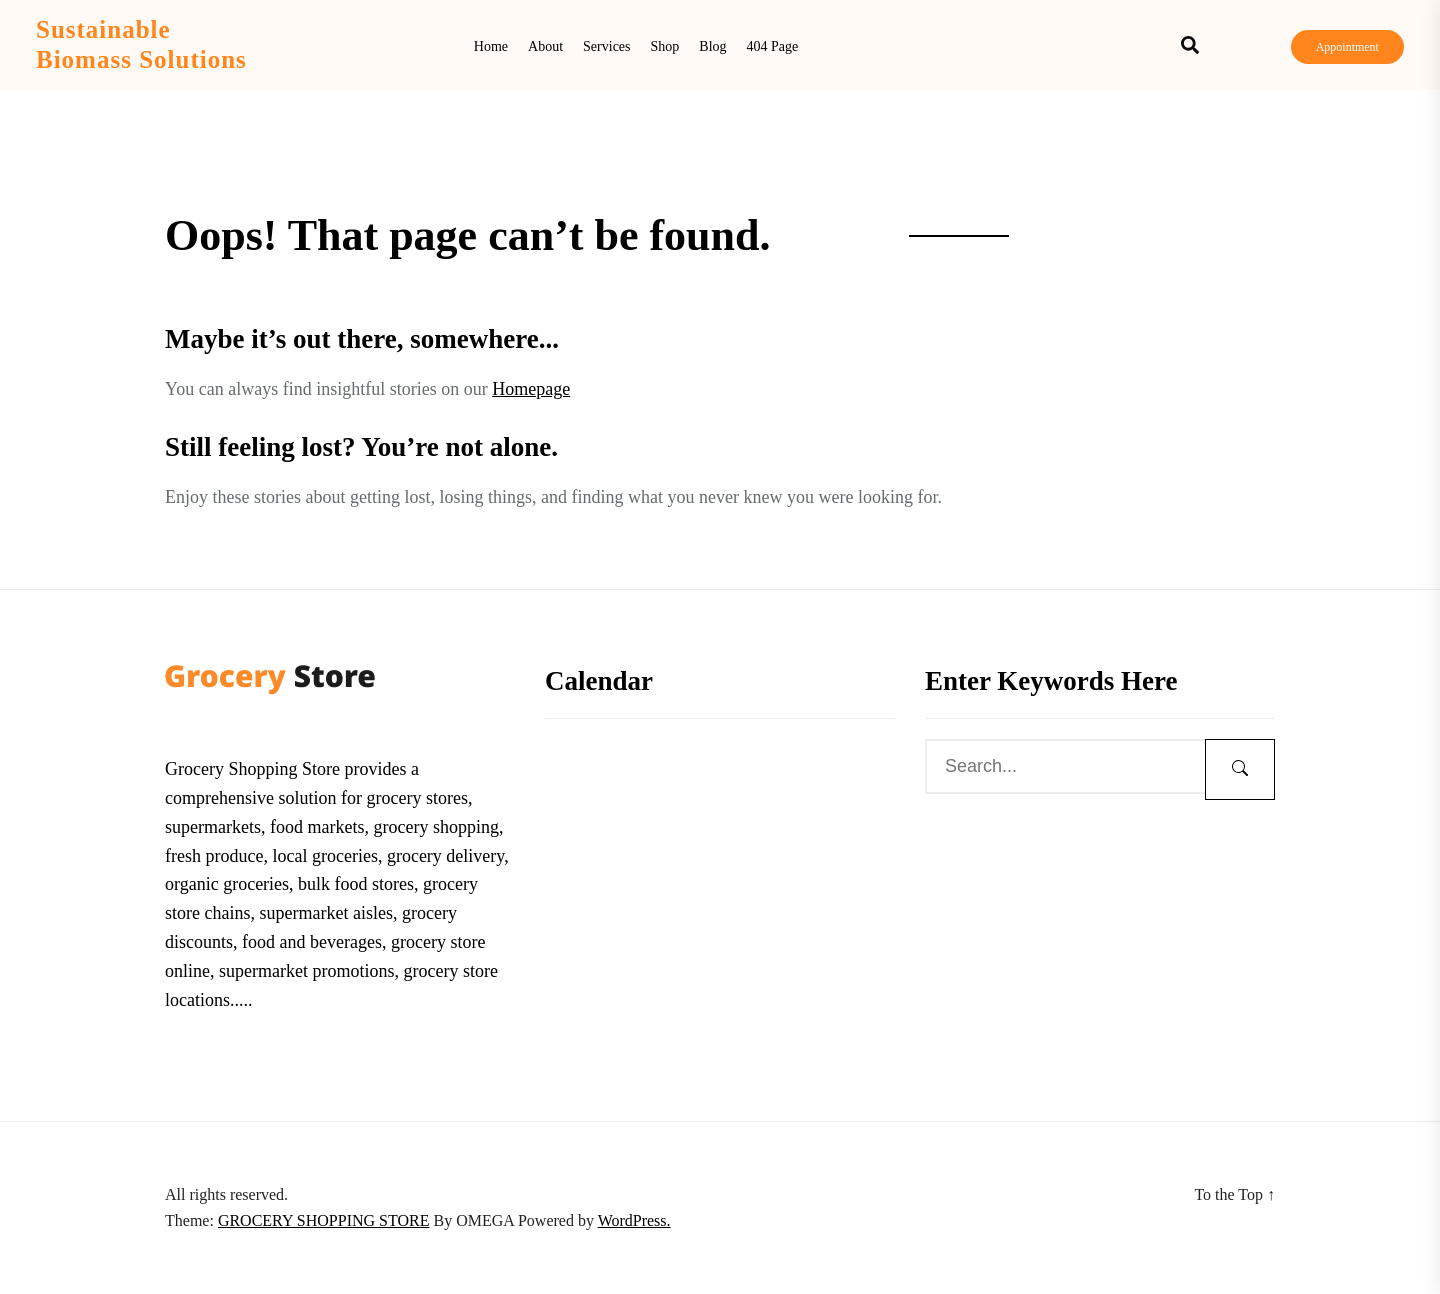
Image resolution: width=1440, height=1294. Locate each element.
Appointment (1347, 47)
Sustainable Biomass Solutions (141, 44)
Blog (712, 47)
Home (491, 47)
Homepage (531, 389)
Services (606, 47)
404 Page (773, 47)
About (545, 47)
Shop (665, 47)
